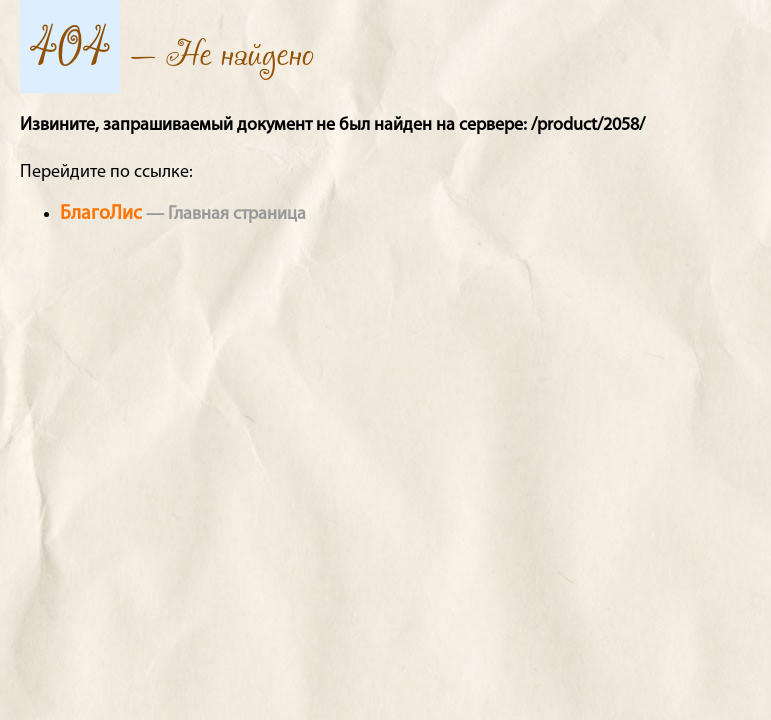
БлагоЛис (101, 214)
